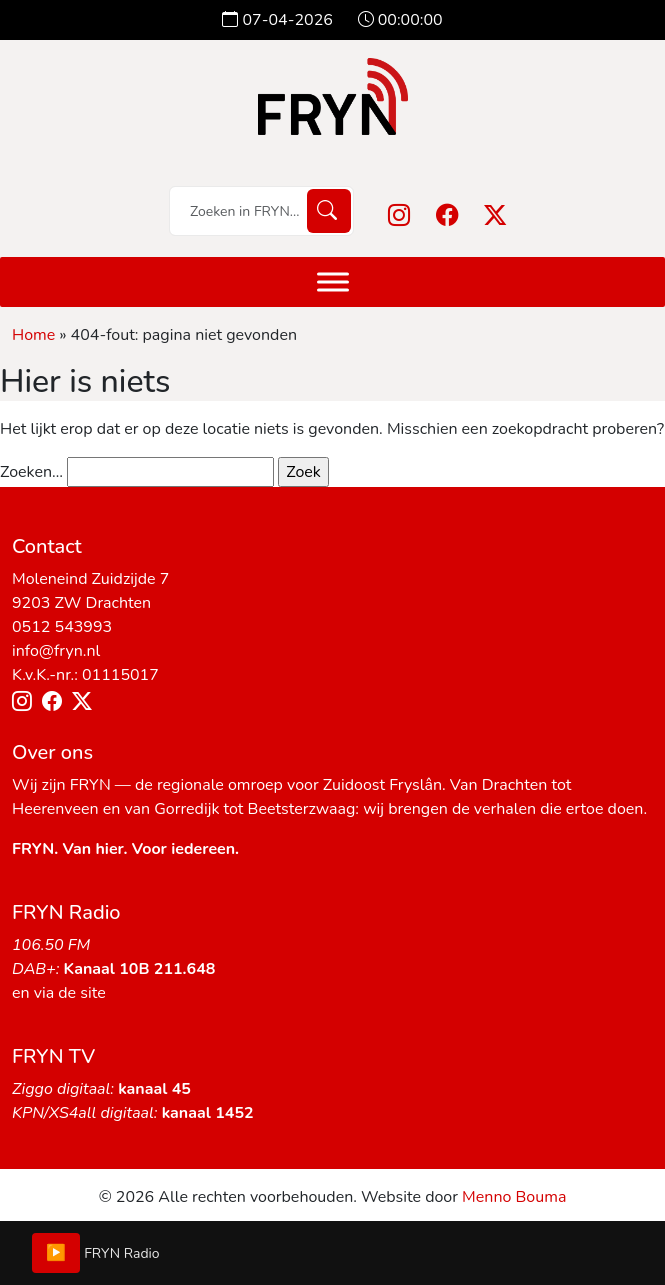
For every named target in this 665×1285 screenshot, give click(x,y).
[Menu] (333, 281)
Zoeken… (31, 472)
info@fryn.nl (56, 651)
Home (33, 335)
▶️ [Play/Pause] (56, 1253)
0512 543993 (62, 627)
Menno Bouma (514, 1197)
